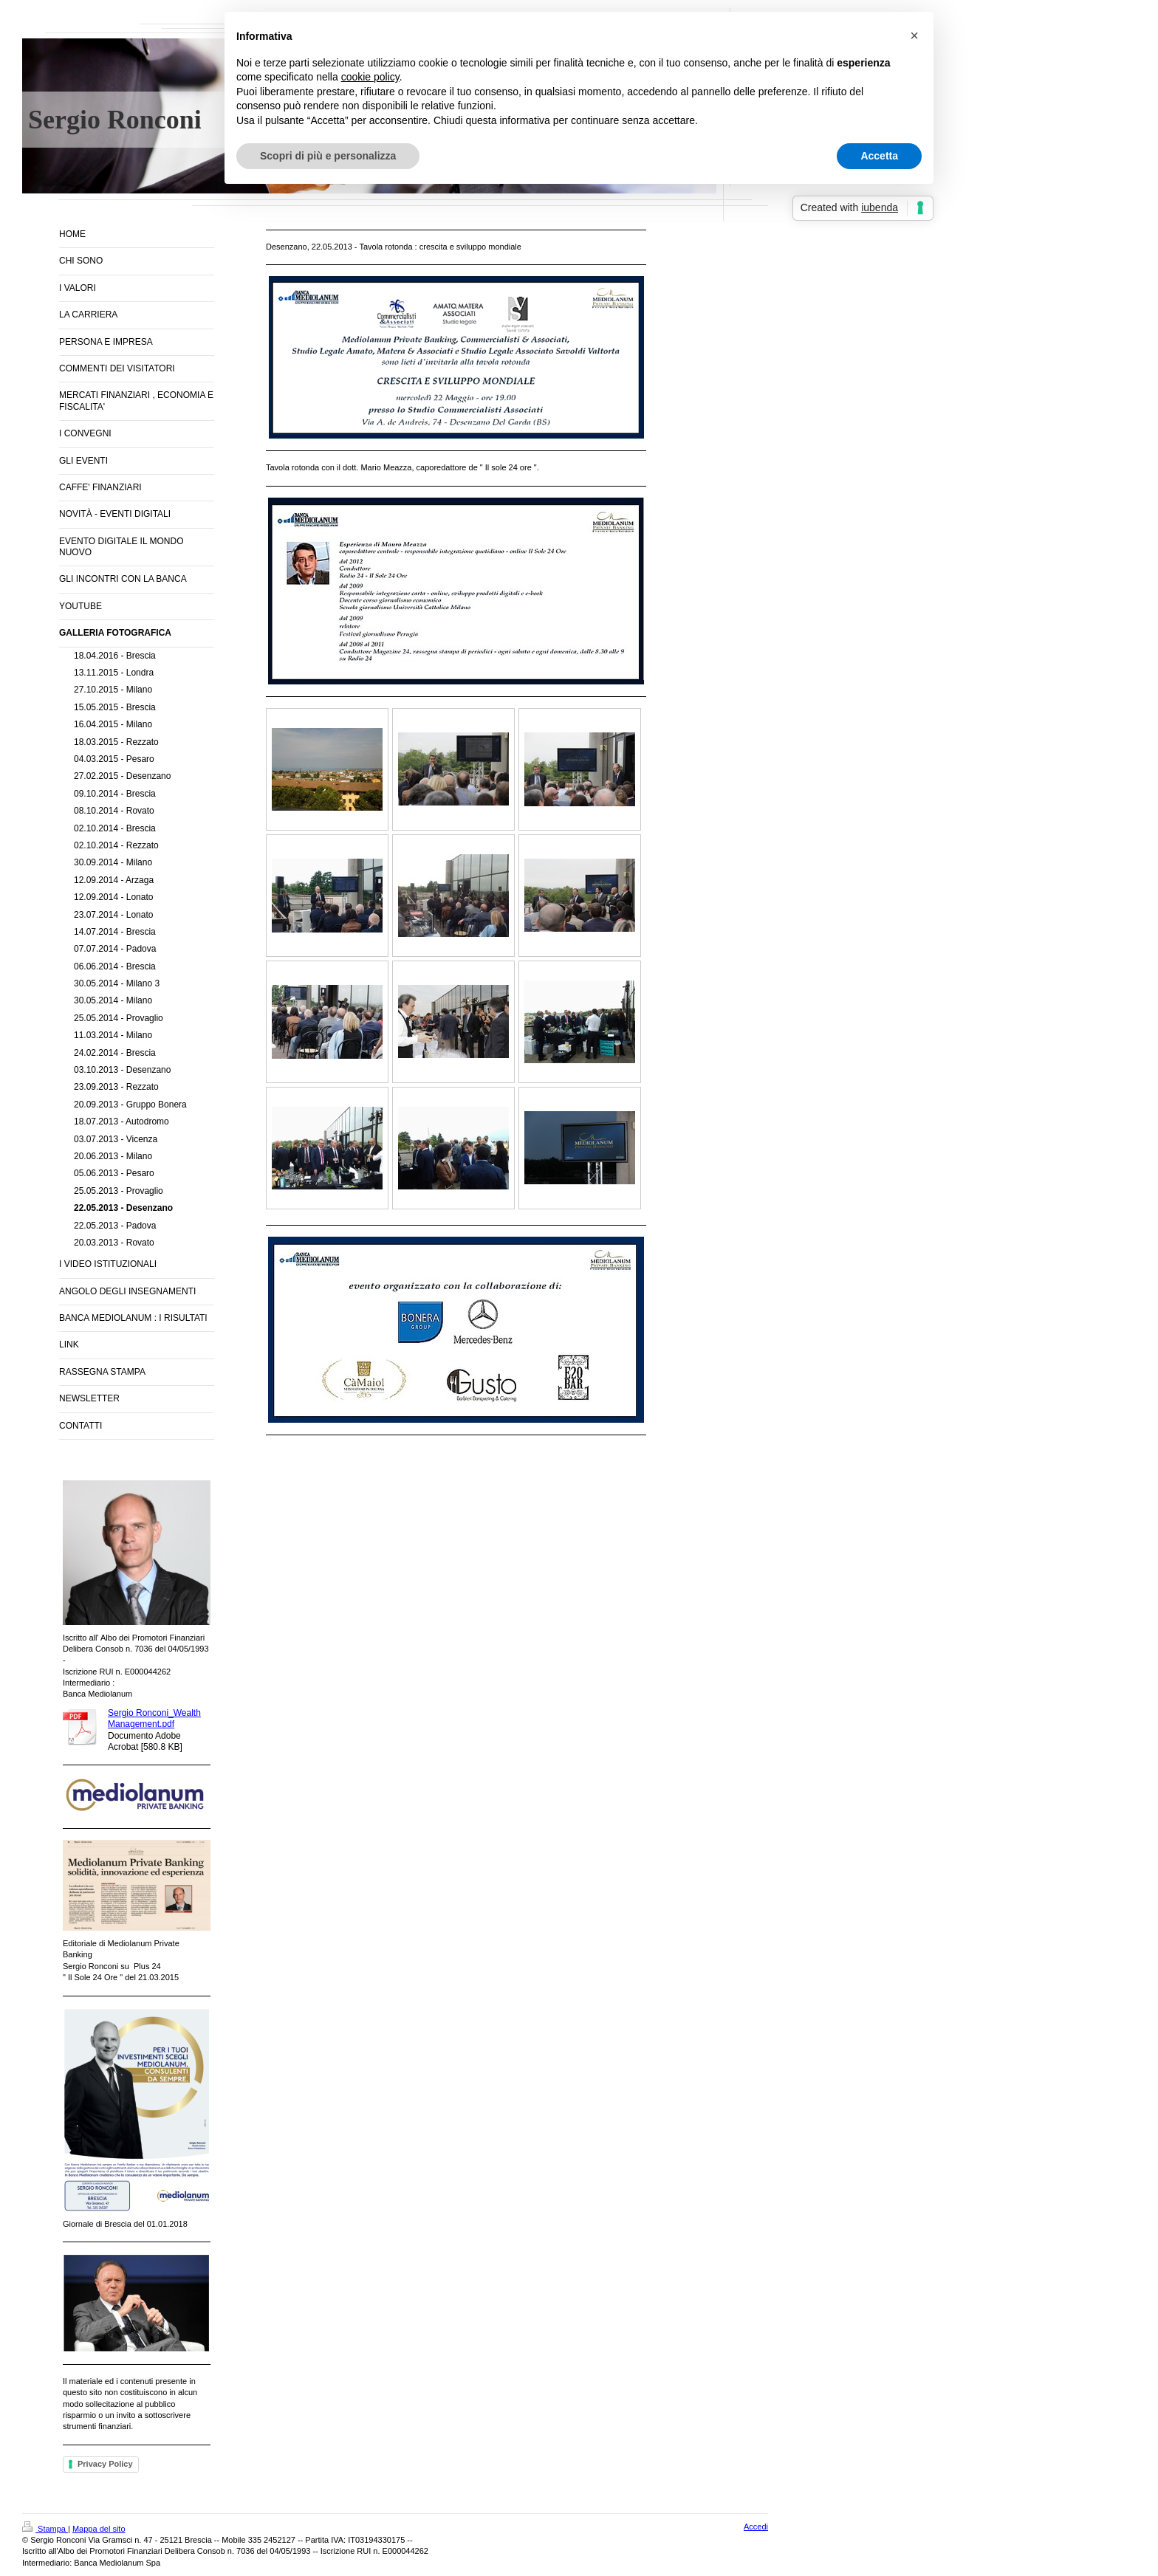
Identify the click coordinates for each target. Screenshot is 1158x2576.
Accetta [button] (879, 156)
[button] (914, 35)
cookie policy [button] (370, 77)
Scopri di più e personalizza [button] (328, 156)
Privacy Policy (105, 2463)
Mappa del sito (99, 2528)
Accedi (756, 2526)
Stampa (45, 2528)
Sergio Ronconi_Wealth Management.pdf (154, 1718)
